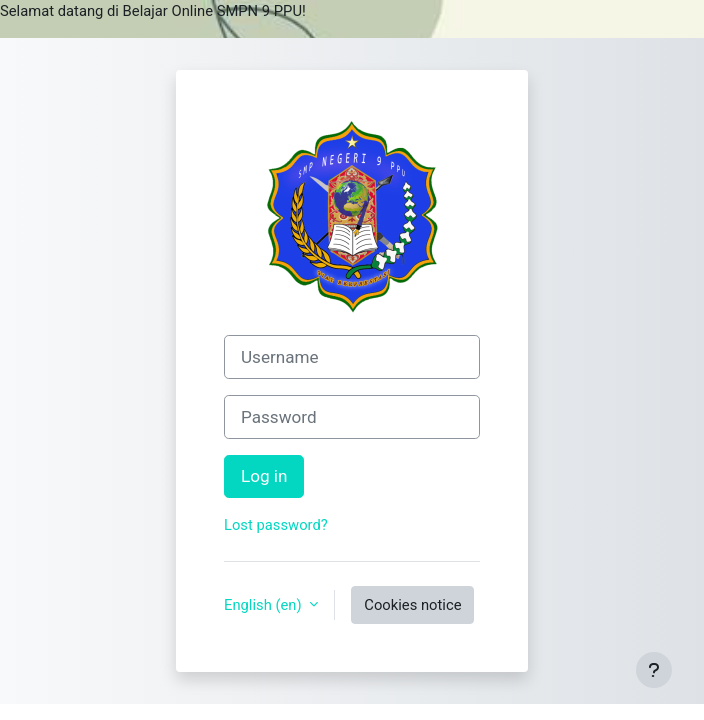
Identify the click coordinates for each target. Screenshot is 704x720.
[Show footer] (654, 670)
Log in (264, 476)
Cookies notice (412, 605)
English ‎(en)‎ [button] (264, 605)
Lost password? (276, 525)
